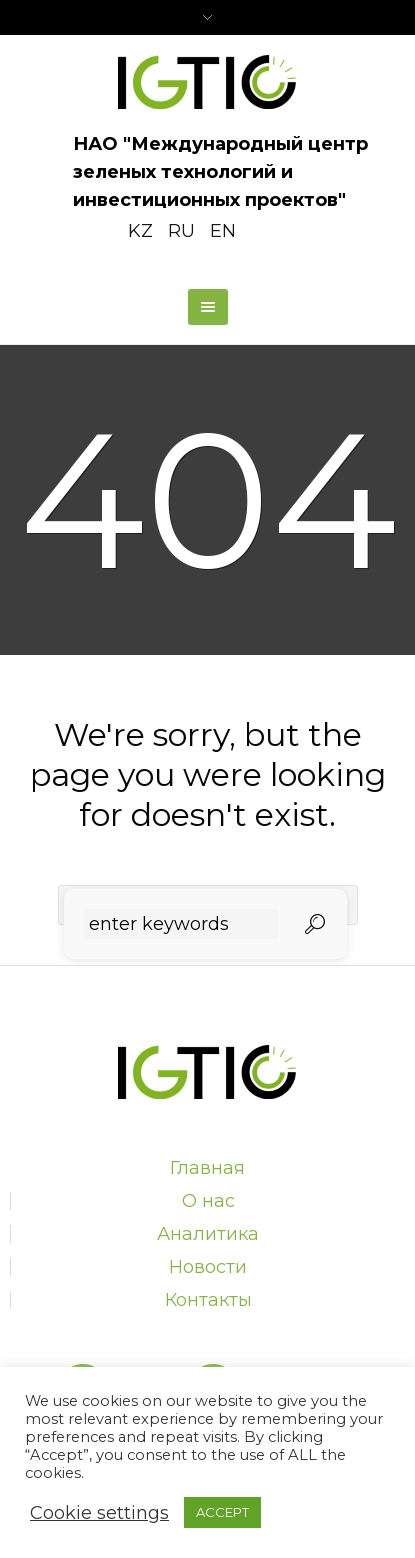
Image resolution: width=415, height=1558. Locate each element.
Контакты (208, 1300)
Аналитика (208, 1234)
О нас (208, 1201)
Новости (208, 1267)
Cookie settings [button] (99, 1513)
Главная (207, 1168)
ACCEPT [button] (222, 1512)
